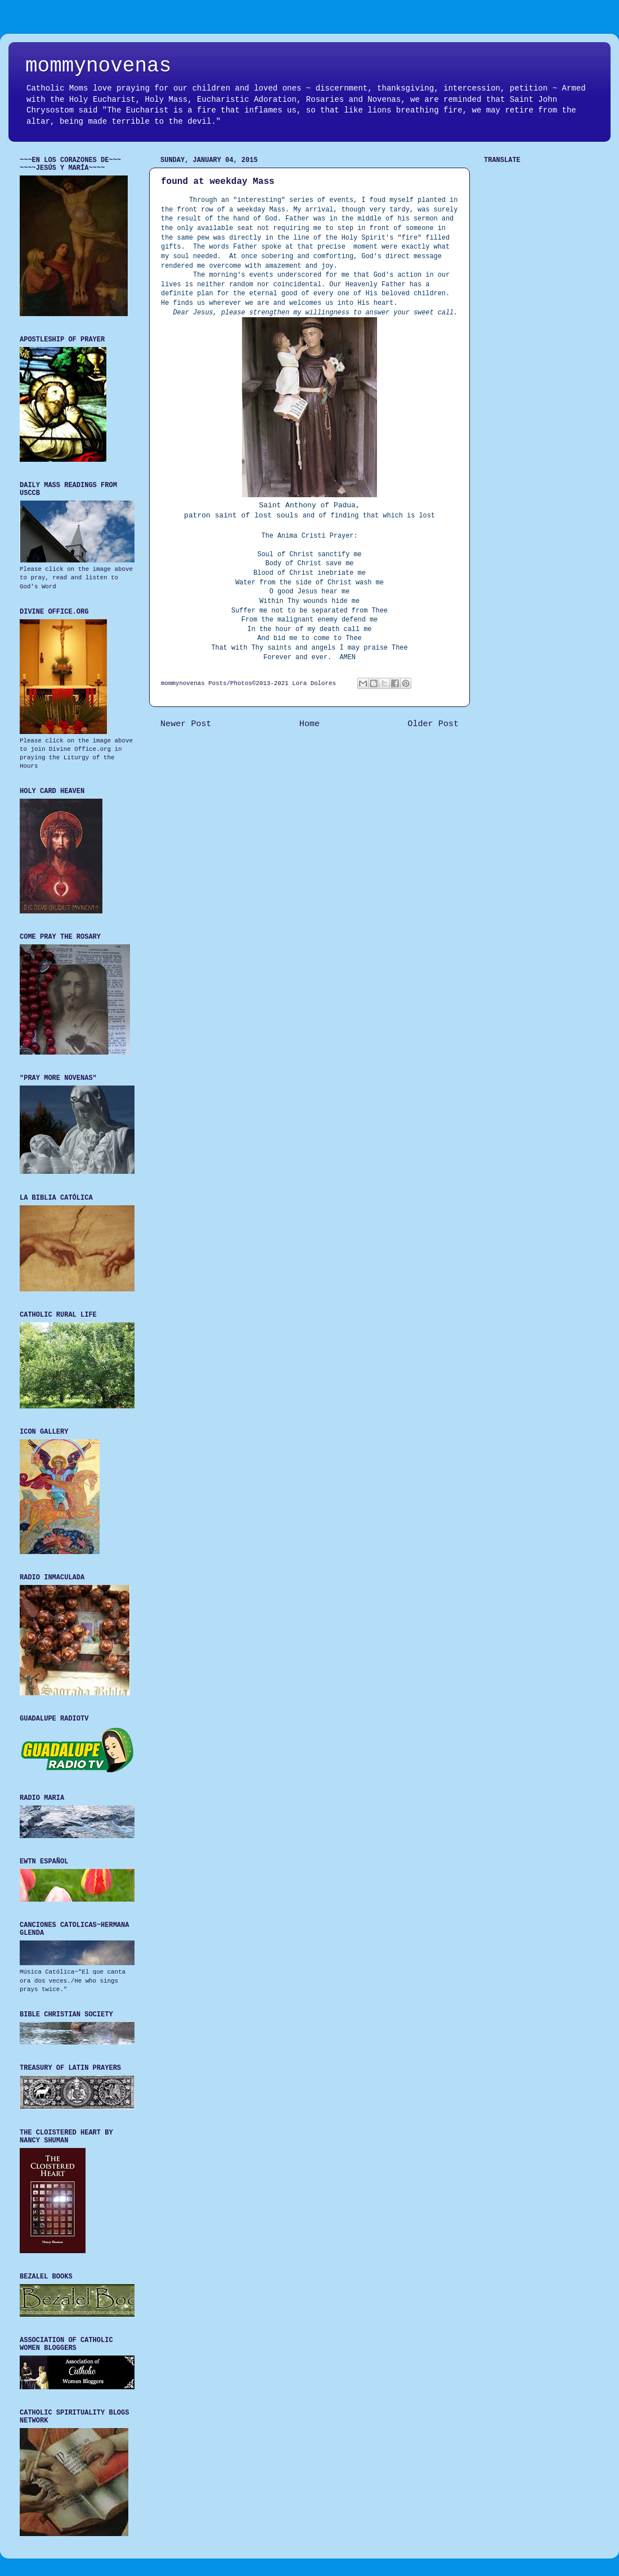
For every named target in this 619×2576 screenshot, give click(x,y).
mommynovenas (98, 66)
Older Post (433, 724)
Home (309, 724)
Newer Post (186, 724)
